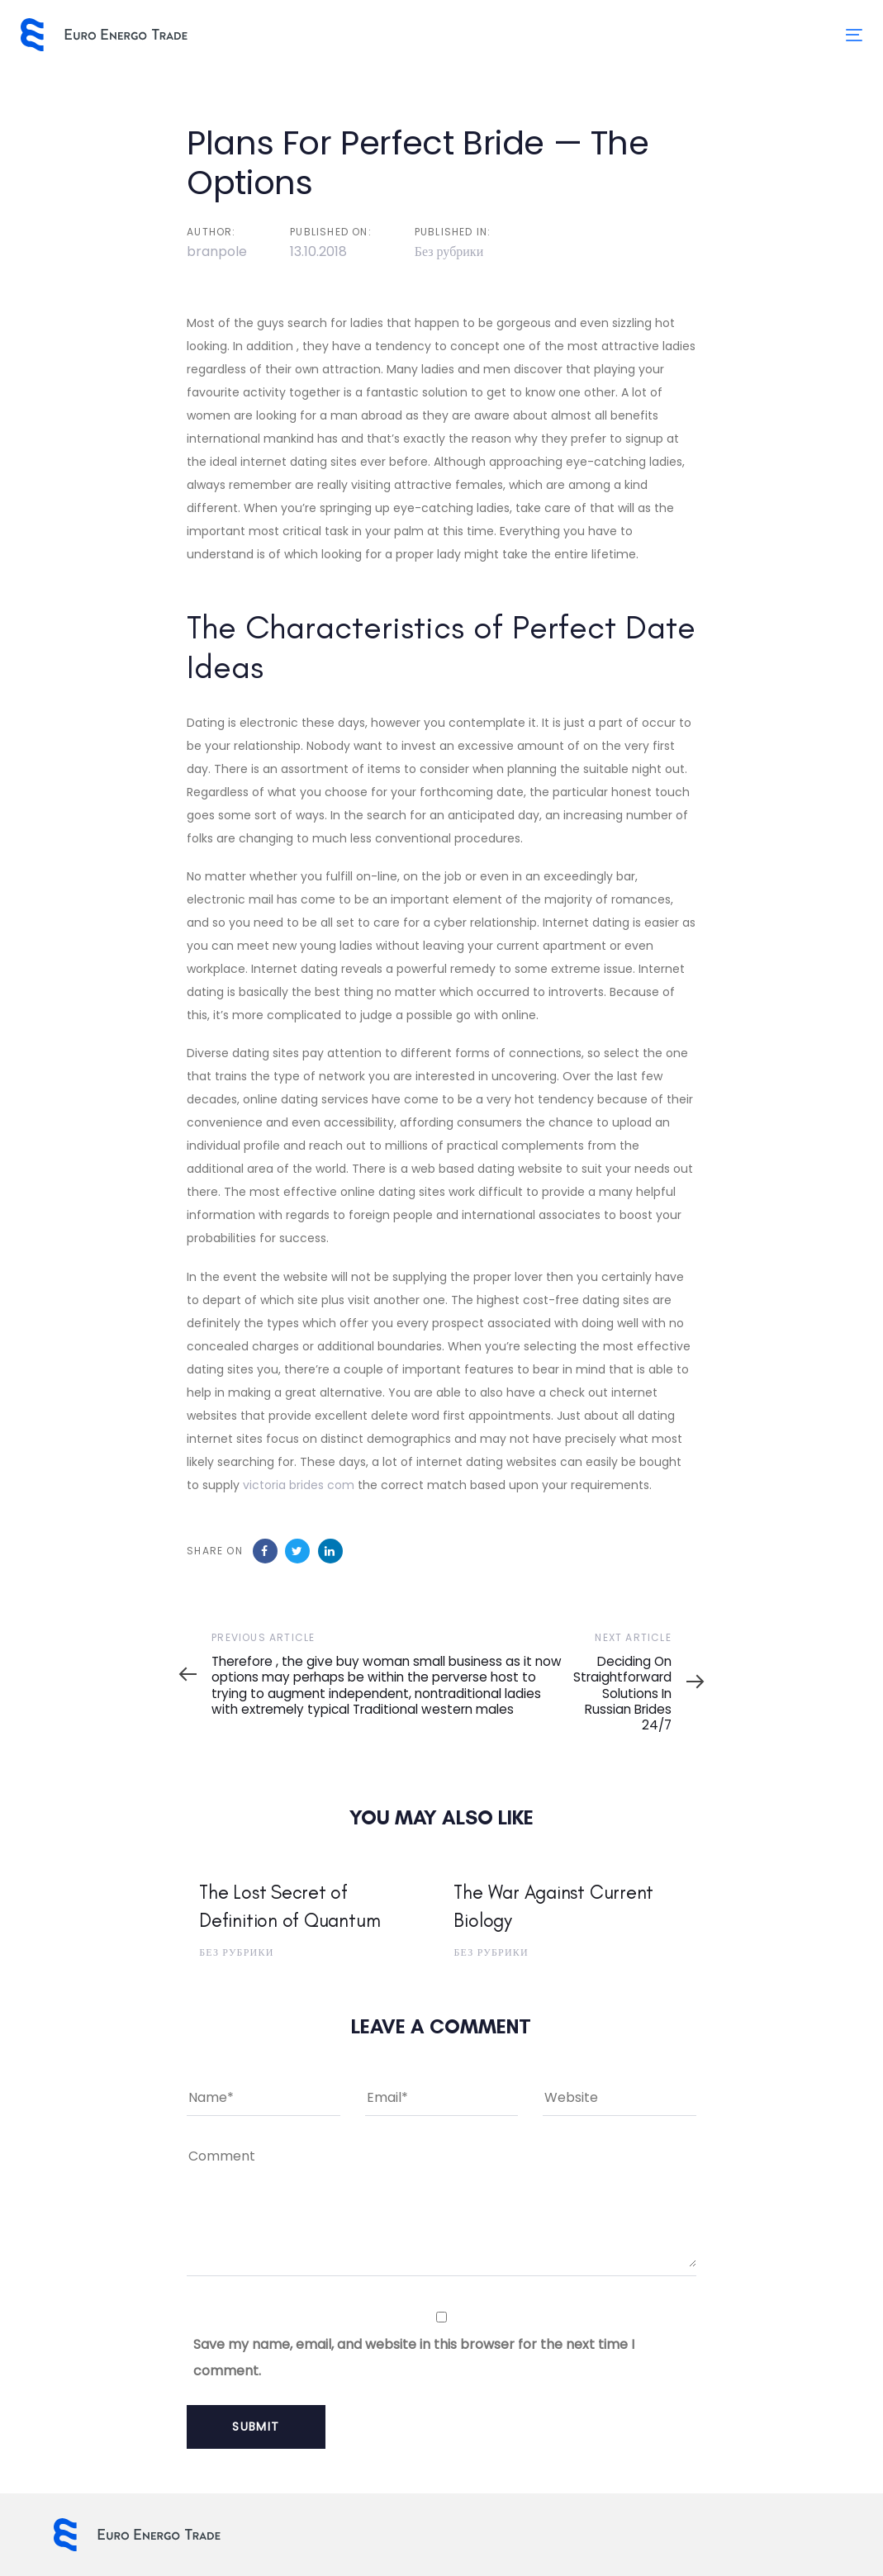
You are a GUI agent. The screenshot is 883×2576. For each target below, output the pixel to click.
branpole (217, 251)
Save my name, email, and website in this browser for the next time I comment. (413, 2357)
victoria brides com (298, 1485)
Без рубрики (449, 251)
